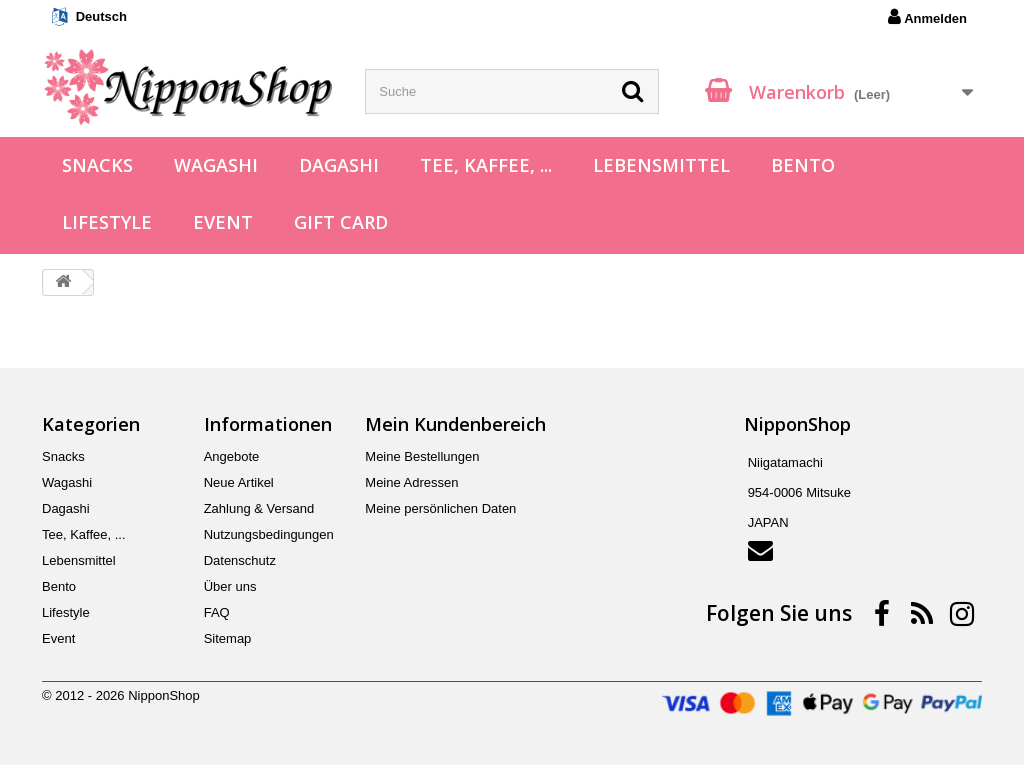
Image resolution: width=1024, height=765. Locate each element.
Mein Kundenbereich (455, 424)
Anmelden (927, 17)
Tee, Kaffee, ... (486, 165)
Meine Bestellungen (422, 456)
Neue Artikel (239, 482)
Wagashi (216, 165)
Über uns (230, 586)
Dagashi (339, 165)
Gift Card (341, 222)
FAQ (217, 612)
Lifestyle (107, 222)
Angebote (232, 456)
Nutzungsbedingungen (269, 534)
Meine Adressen (411, 482)
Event (223, 222)
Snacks (97, 165)
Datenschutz (240, 560)
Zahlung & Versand (259, 508)
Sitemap (228, 638)
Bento (803, 165)
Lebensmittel (661, 165)
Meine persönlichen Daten (440, 508)
